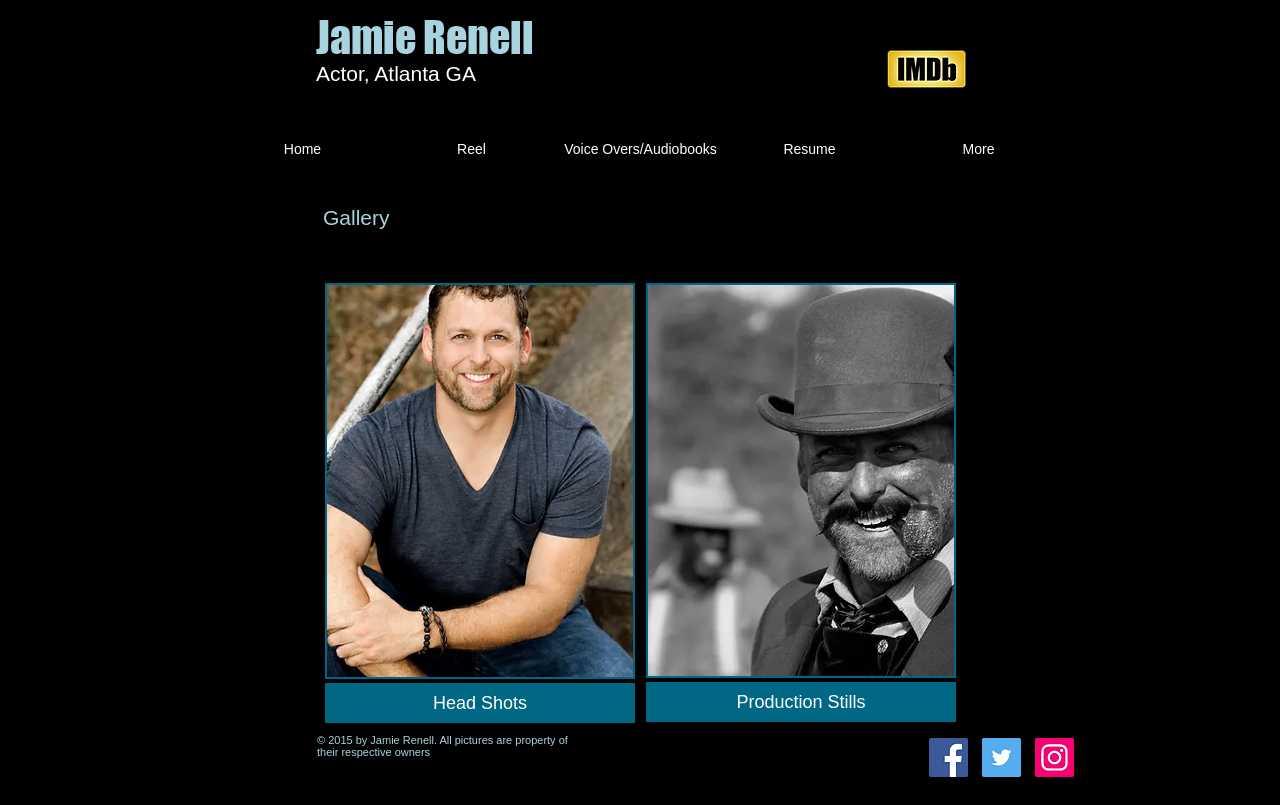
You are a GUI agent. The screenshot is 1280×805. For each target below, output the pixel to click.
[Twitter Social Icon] (1001, 757)
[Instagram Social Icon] (1054, 757)
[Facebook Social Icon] (948, 757)
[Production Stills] (801, 702)
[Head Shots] (480, 703)
